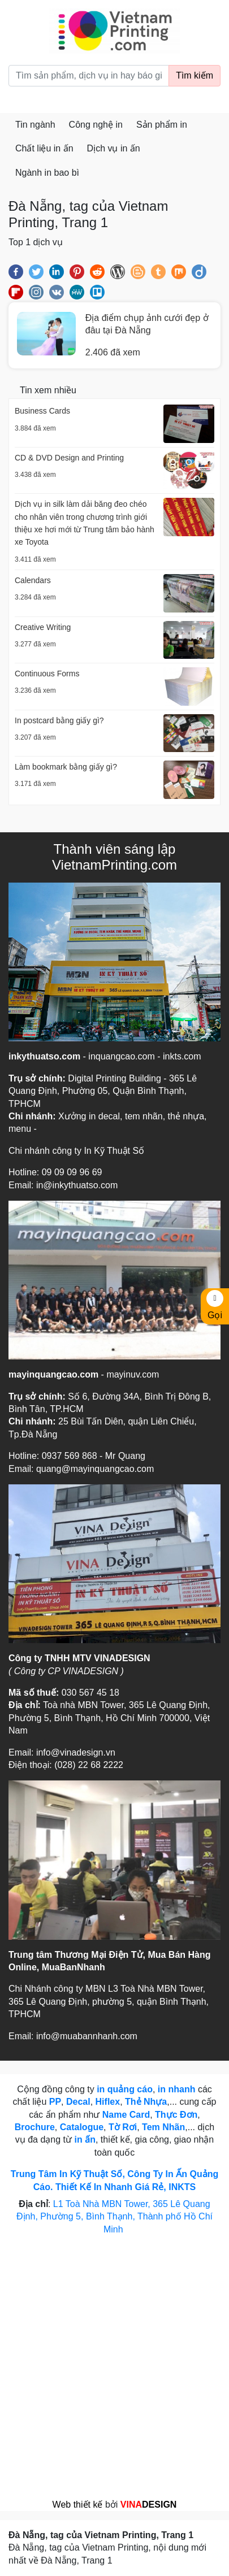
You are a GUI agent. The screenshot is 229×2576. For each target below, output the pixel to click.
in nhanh (177, 2089)
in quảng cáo (125, 2089)
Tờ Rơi (123, 2127)
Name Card (126, 2114)
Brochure (35, 2127)
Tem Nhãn (163, 2127)
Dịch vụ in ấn (113, 148)
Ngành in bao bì (47, 172)
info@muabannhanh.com (86, 2036)
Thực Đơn (176, 2114)
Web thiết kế (78, 2504)
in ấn (84, 2139)
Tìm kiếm (194, 75)
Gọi (214, 1305)
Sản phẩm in (161, 124)
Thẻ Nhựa (146, 2101)
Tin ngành (35, 124)
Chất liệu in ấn (44, 148)
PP (55, 2101)
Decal (78, 2101)
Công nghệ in (96, 124)
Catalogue (81, 2127)
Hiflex (108, 2101)
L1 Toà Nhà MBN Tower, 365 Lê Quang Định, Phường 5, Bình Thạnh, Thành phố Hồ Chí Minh (114, 2216)
